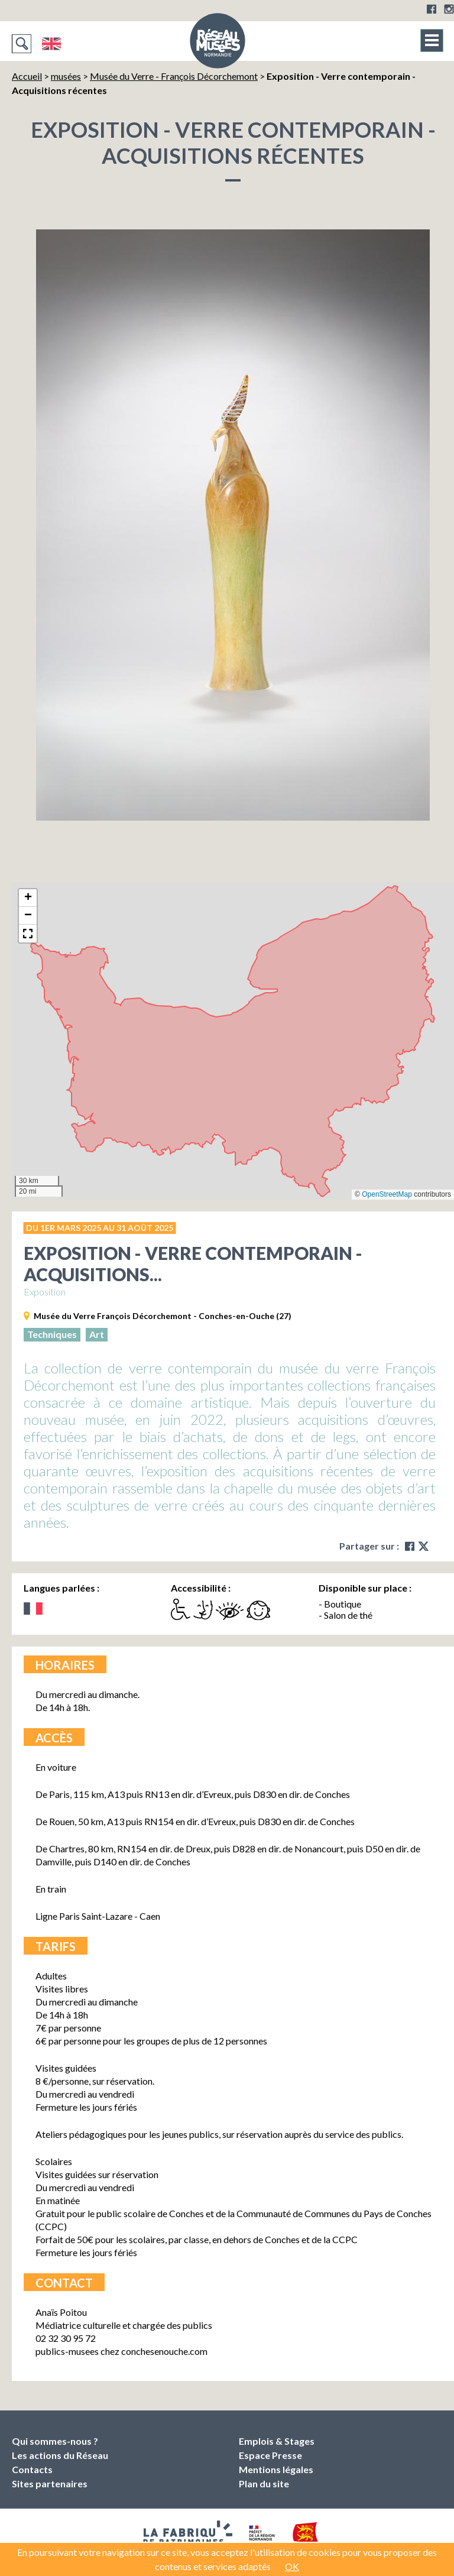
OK (292, 2566)
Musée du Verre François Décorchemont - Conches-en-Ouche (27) (162, 1316)
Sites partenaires (49, 2483)
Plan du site (264, 2483)
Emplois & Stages (276, 2441)
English (51, 43)
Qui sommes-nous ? (55, 2441)
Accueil (27, 76)
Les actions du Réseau (60, 2455)
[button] (28, 898)
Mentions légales (276, 2469)
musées (66, 76)
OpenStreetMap (387, 1194)
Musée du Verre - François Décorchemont (174, 76)
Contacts (32, 2469)
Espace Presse (270, 2455)
